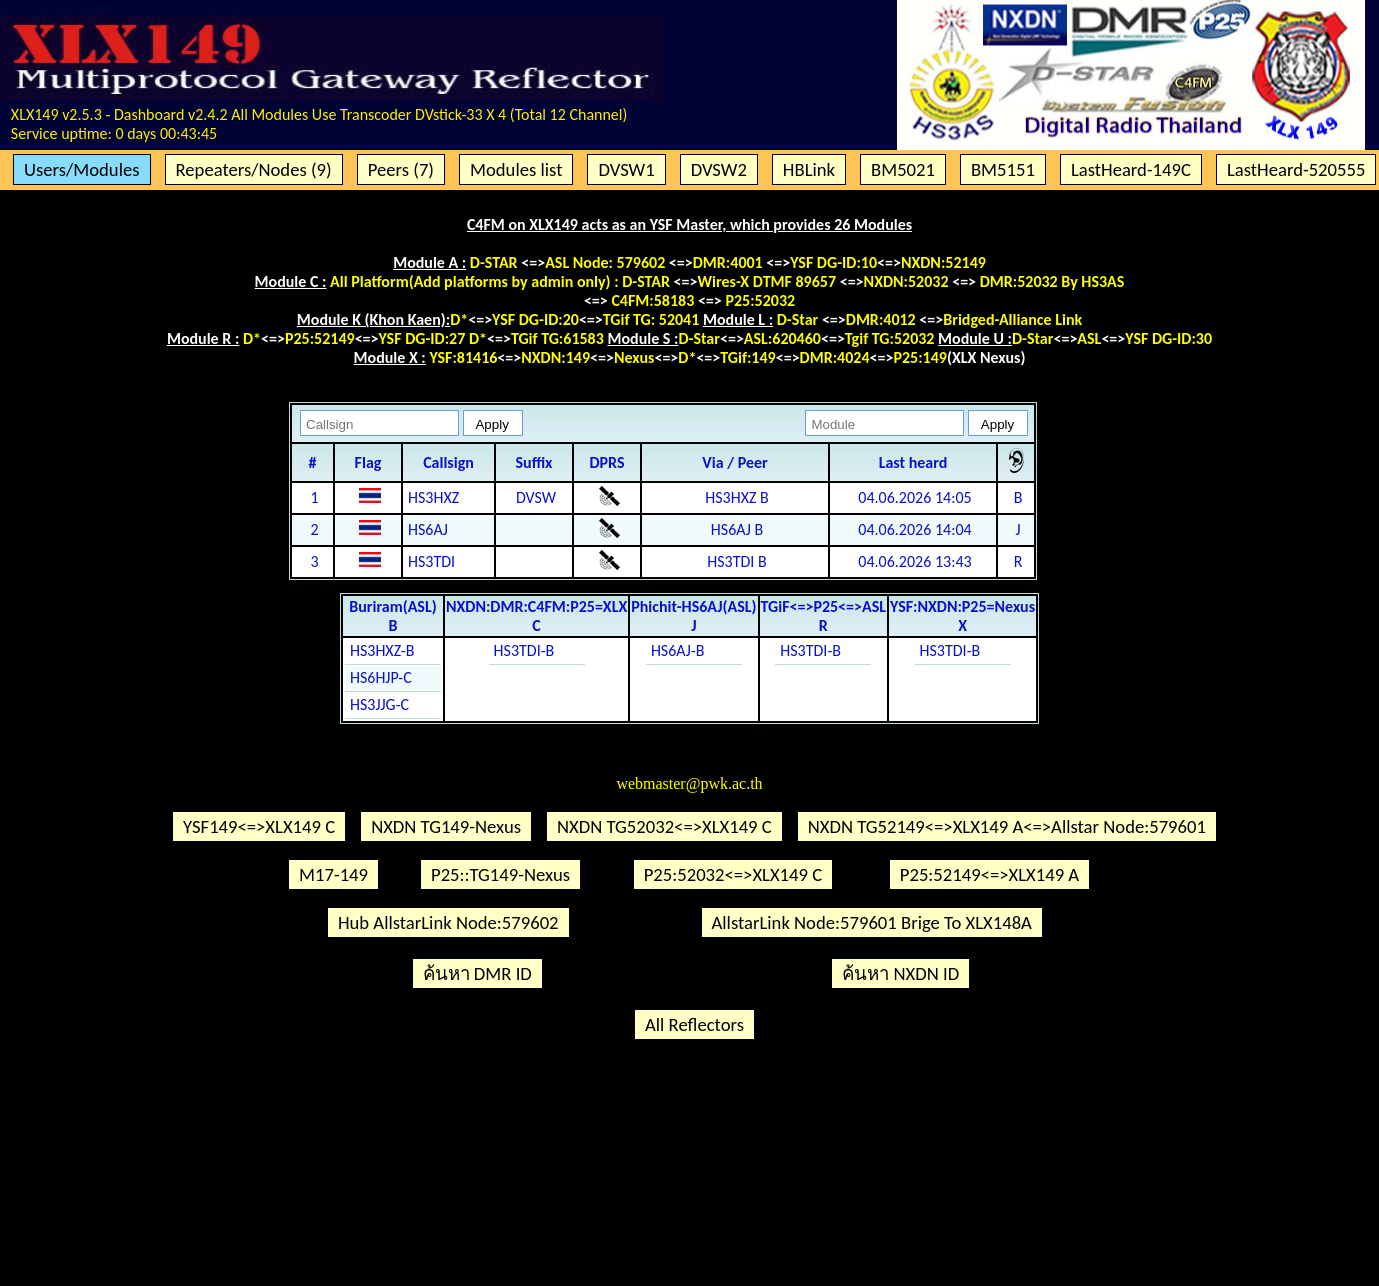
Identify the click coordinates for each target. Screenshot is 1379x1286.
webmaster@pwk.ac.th (689, 783)
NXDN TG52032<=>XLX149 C (664, 826)
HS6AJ (428, 529)
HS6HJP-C (381, 677)
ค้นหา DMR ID (477, 973)
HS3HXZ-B (382, 650)
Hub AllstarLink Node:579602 (448, 922)
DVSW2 (719, 169)
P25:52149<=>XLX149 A (989, 874)
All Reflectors (694, 1024)
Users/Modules (82, 169)
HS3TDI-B (524, 650)
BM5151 (1003, 169)
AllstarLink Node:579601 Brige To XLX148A (872, 922)
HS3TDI (431, 561)
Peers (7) (401, 169)
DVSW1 (626, 169)
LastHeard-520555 (1296, 169)
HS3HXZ (433, 497)
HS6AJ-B (678, 650)
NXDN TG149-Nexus (446, 826)
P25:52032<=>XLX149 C (733, 874)
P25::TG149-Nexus (500, 874)
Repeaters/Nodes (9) (254, 169)
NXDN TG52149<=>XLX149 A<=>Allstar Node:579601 (1007, 826)
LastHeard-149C (1131, 169)
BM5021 (903, 169)
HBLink (809, 169)
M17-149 (333, 874)
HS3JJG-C (379, 704)
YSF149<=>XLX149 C (259, 826)
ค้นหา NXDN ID (900, 973)
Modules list (516, 169)
